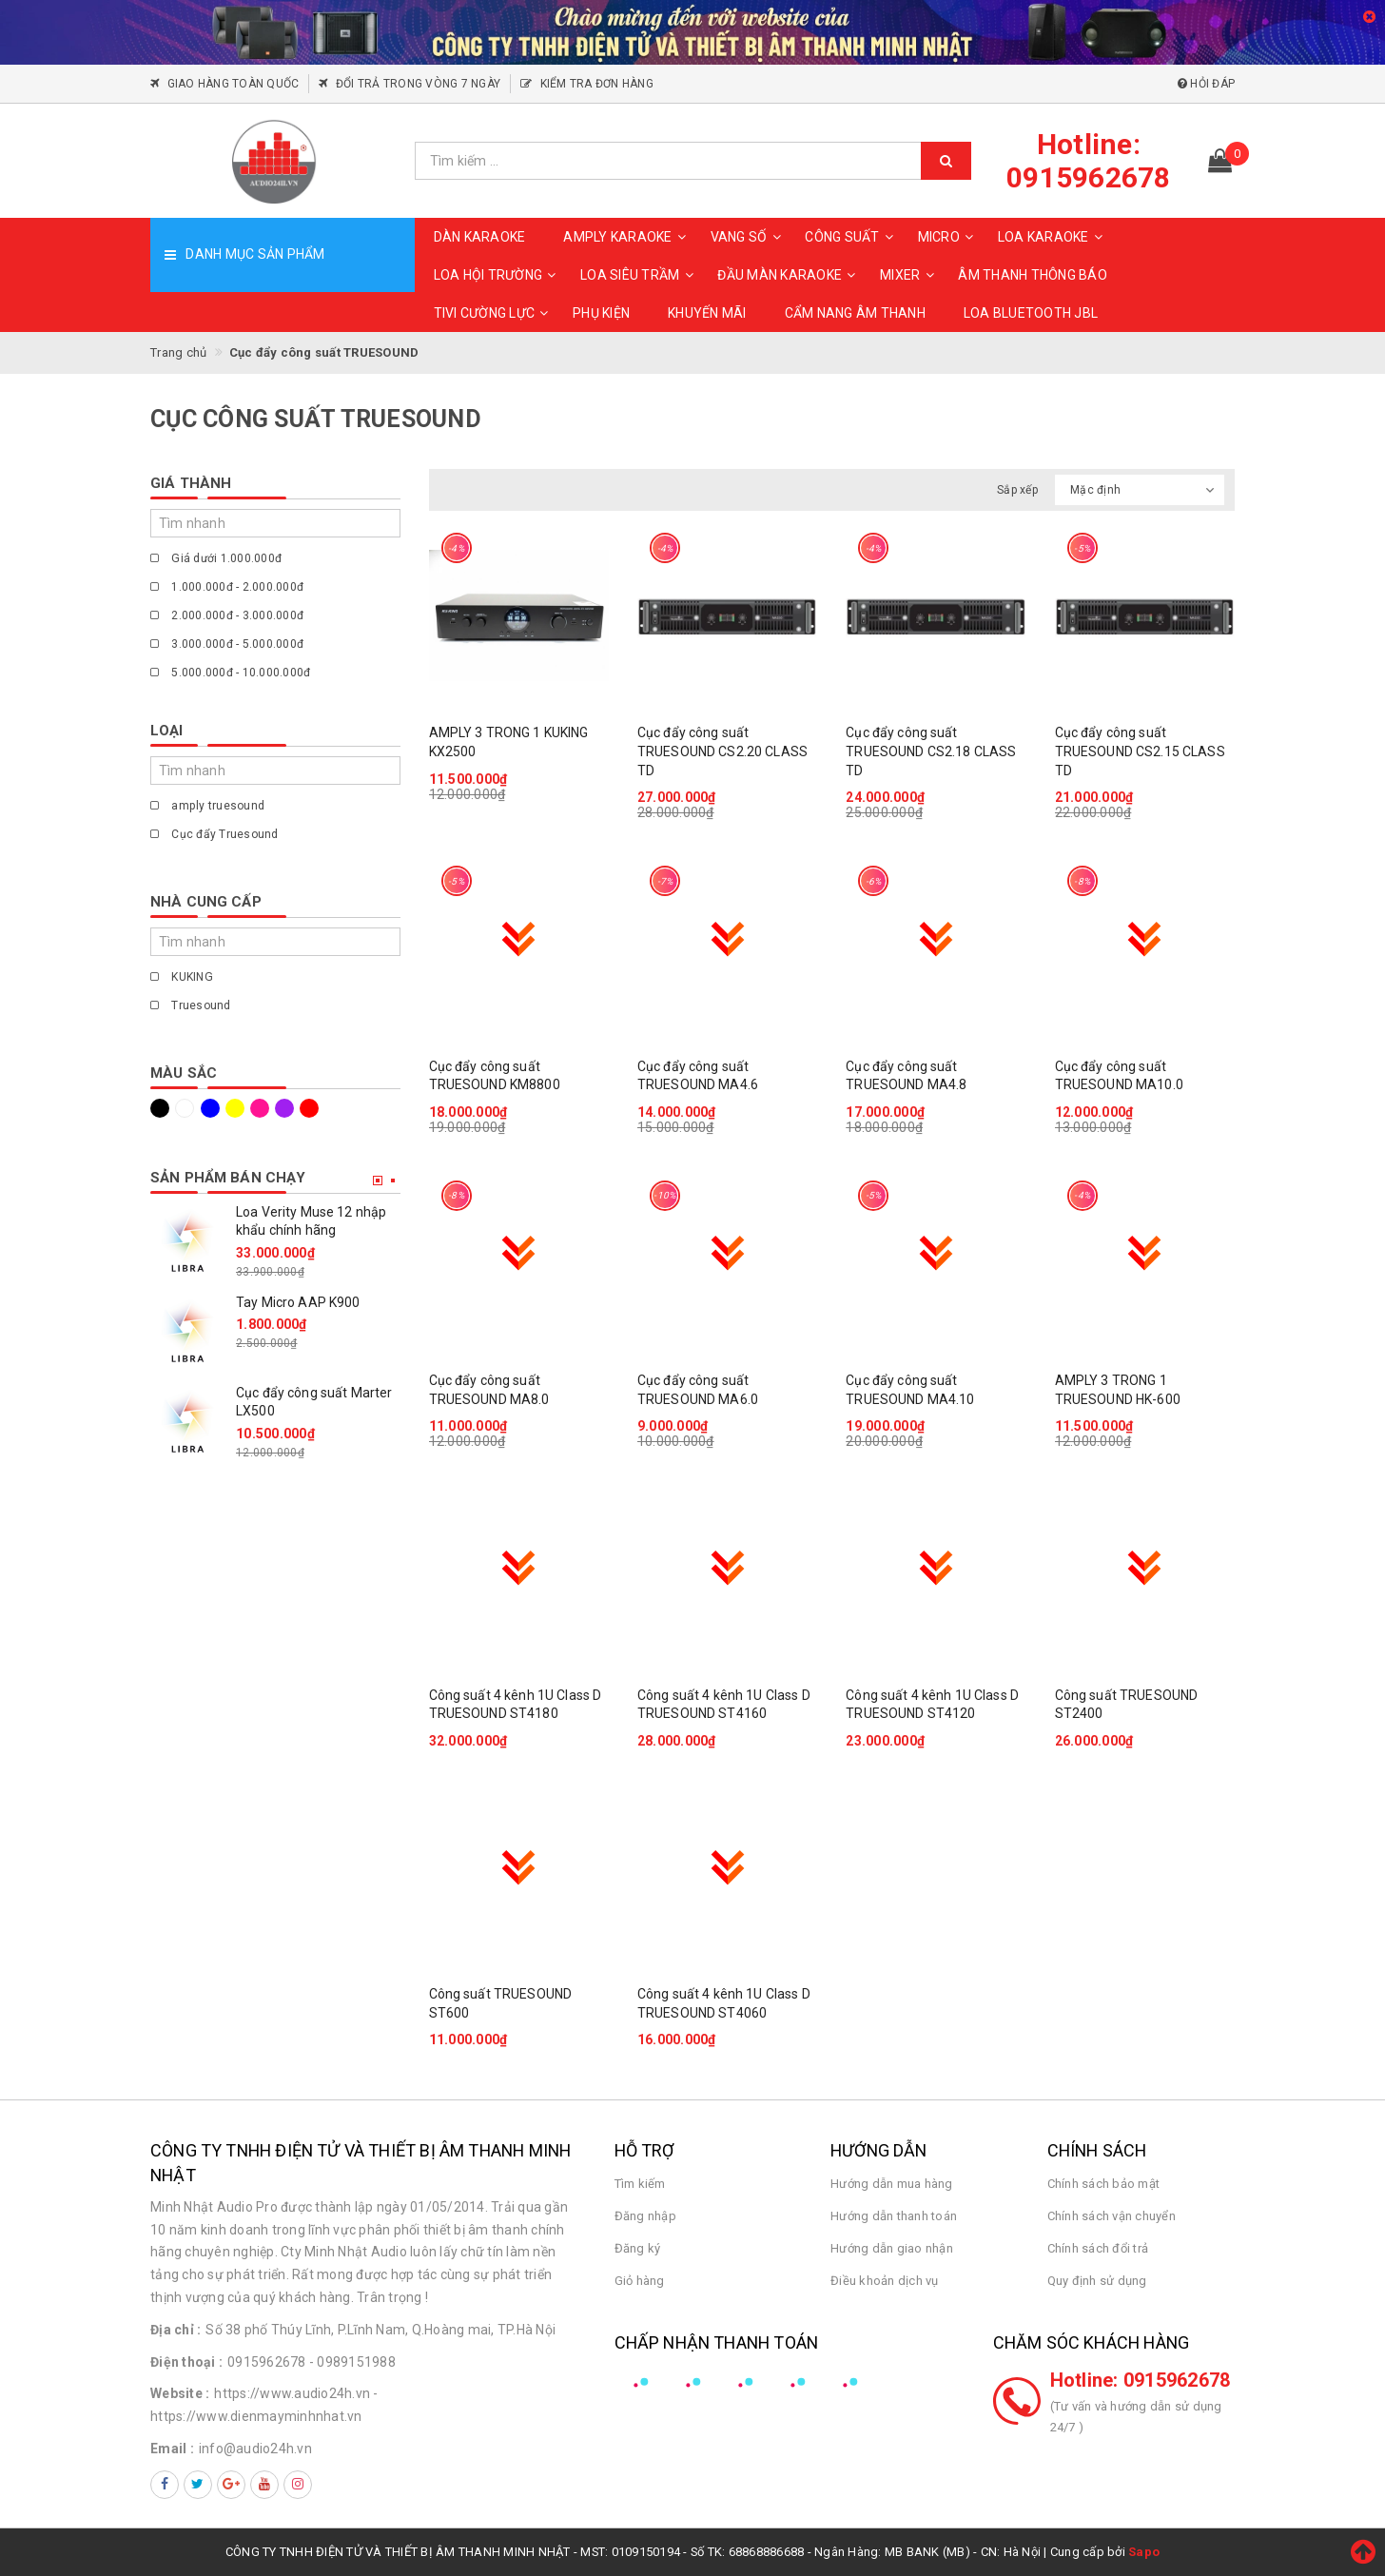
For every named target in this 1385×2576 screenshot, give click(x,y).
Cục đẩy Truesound (214, 834)
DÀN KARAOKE (480, 236)
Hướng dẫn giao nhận (891, 2248)
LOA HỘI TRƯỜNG (498, 275)
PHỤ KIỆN (601, 313)
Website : (179, 2393)
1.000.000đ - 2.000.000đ (226, 587)
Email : (172, 2448)
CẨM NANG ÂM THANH (855, 313)
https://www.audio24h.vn (292, 2393)
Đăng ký (637, 2248)
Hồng (259, 1108)
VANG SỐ (749, 236)
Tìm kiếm (640, 2183)
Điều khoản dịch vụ (884, 2281)
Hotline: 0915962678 (1140, 2380)
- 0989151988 (352, 2362)
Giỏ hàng (639, 2281)
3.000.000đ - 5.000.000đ (226, 644)
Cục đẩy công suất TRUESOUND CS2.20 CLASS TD (722, 751)
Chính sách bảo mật (1104, 2183)
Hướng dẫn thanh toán (893, 2216)
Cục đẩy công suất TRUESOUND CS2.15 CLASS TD (1140, 751)
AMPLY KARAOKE (627, 236)
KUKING (181, 977)
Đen (159, 1108)
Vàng (234, 1108)
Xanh (210, 1108)
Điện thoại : (186, 2362)
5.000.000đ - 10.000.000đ (230, 672)
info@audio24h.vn (255, 2448)
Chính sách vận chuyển (1111, 2216)
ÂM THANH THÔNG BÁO (1032, 275)
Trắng (184, 1108)
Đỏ (309, 1108)
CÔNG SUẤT (851, 236)
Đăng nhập (645, 2216)
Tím (284, 1108)
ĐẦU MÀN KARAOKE (789, 275)
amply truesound (207, 805)
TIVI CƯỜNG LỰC (494, 313)
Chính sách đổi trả (1098, 2248)
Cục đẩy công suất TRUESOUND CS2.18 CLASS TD (931, 751)
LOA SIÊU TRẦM (639, 275)
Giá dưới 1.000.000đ (216, 558)
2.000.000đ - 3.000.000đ (226, 615)
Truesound (190, 1005)
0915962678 (266, 2362)
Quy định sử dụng (1097, 2281)
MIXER (909, 275)
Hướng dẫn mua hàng (891, 2183)
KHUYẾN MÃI (707, 313)
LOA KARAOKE (1053, 236)
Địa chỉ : (175, 2329)
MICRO (948, 236)
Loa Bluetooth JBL (1031, 313)
